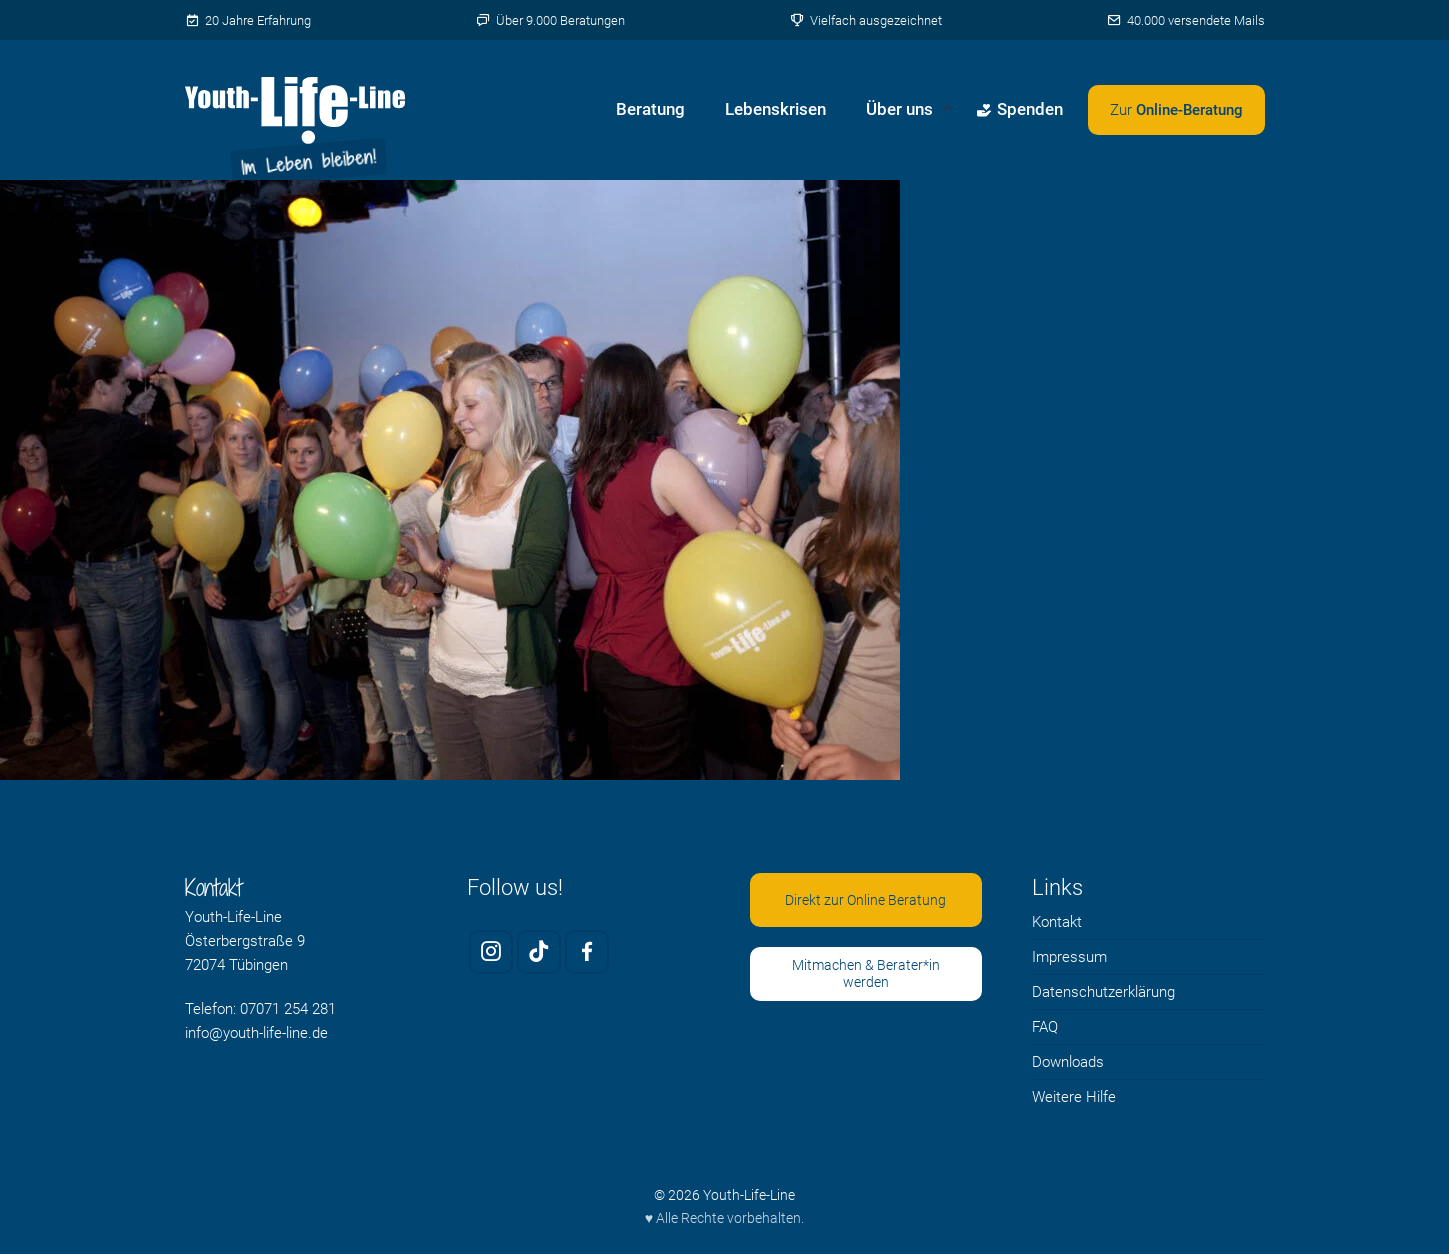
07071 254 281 (288, 1009)
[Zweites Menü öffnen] (1176, 110)
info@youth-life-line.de (256, 1033)
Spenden (1019, 109)
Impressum (1069, 957)
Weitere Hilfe (1074, 1097)
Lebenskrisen (775, 109)
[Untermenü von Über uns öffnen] (947, 110)
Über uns (899, 109)
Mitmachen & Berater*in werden (866, 973)
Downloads (1068, 1062)
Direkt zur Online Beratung (865, 900)
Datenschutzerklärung (1103, 992)
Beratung (650, 109)
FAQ (1045, 1027)
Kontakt (1057, 922)
